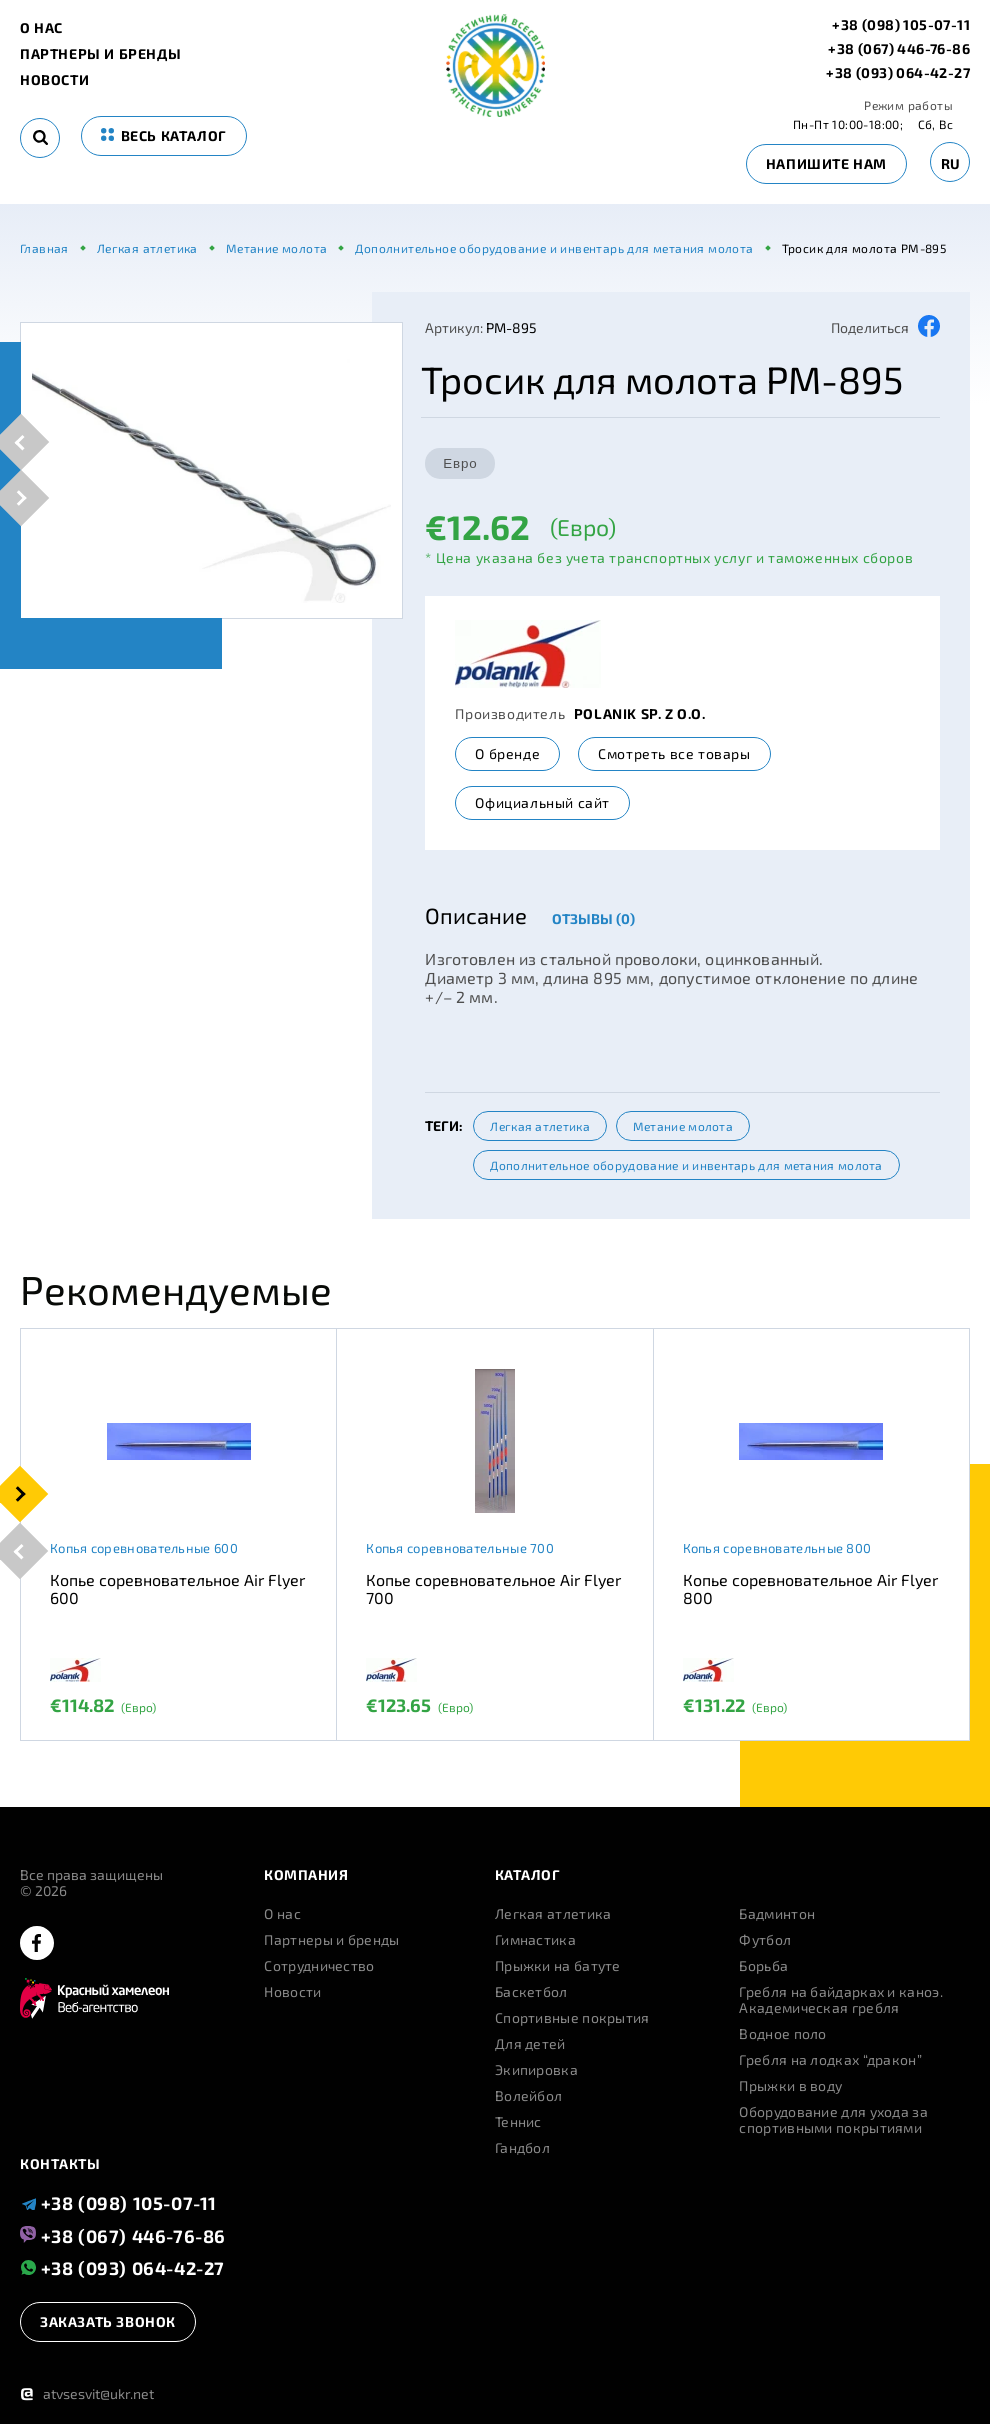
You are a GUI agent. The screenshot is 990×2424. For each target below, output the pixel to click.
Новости (54, 80)
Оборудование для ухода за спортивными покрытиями (833, 2120)
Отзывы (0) (593, 918)
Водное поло (782, 2034)
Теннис (518, 2122)
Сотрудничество (319, 1966)
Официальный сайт (542, 802)
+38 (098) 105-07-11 (901, 25)
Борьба (763, 1966)
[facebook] (37, 1944)
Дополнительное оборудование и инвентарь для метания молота (686, 1165)
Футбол (765, 1940)
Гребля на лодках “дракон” (830, 2060)
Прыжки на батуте (558, 1966)
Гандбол (522, 2148)
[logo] (495, 111)
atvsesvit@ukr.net (87, 2393)
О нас (41, 28)
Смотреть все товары (674, 753)
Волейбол (528, 2096)
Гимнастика (535, 1940)
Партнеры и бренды (100, 54)
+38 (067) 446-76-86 (899, 49)
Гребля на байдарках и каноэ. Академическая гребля (840, 2000)
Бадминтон (777, 1914)
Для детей (530, 2044)
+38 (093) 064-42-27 (898, 73)
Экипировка (536, 2070)
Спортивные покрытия (572, 2018)
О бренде (507, 753)
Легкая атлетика (540, 1126)
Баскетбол (531, 1992)
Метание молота (683, 1126)
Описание (476, 915)
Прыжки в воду (790, 2086)
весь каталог (164, 135)
